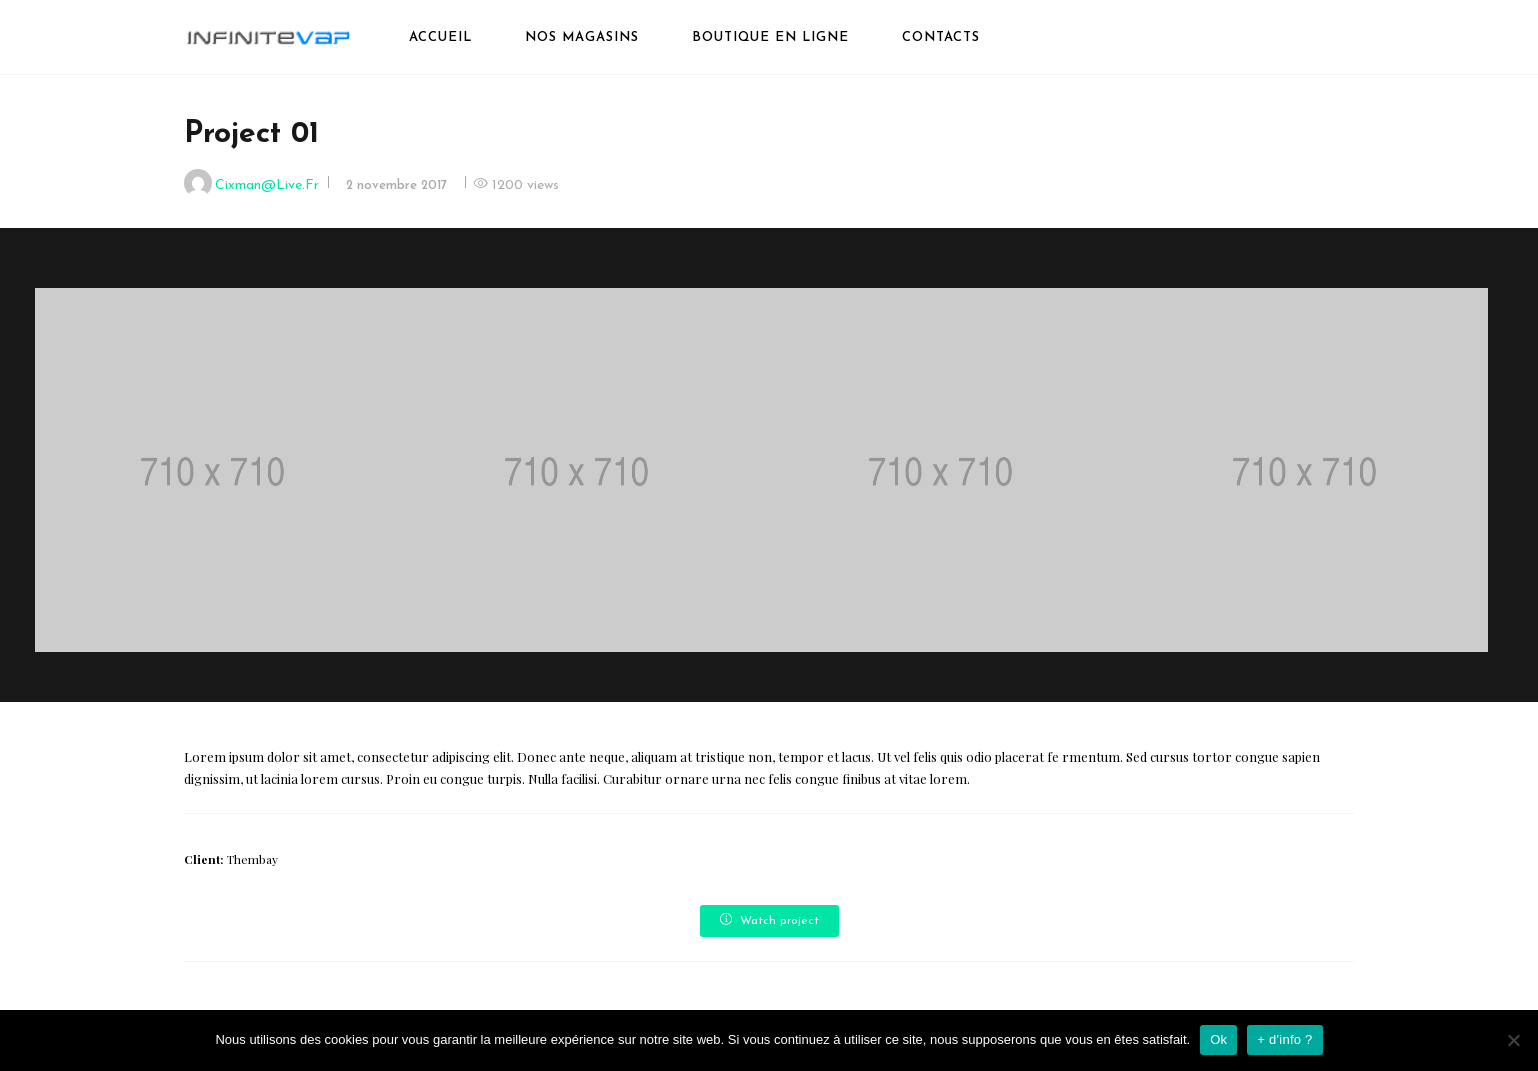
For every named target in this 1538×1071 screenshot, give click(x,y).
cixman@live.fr (267, 185)
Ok (1218, 1039)
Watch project (769, 920)
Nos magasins (582, 37)
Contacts (941, 37)
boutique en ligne (770, 37)
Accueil (440, 37)
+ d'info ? (1284, 1039)
